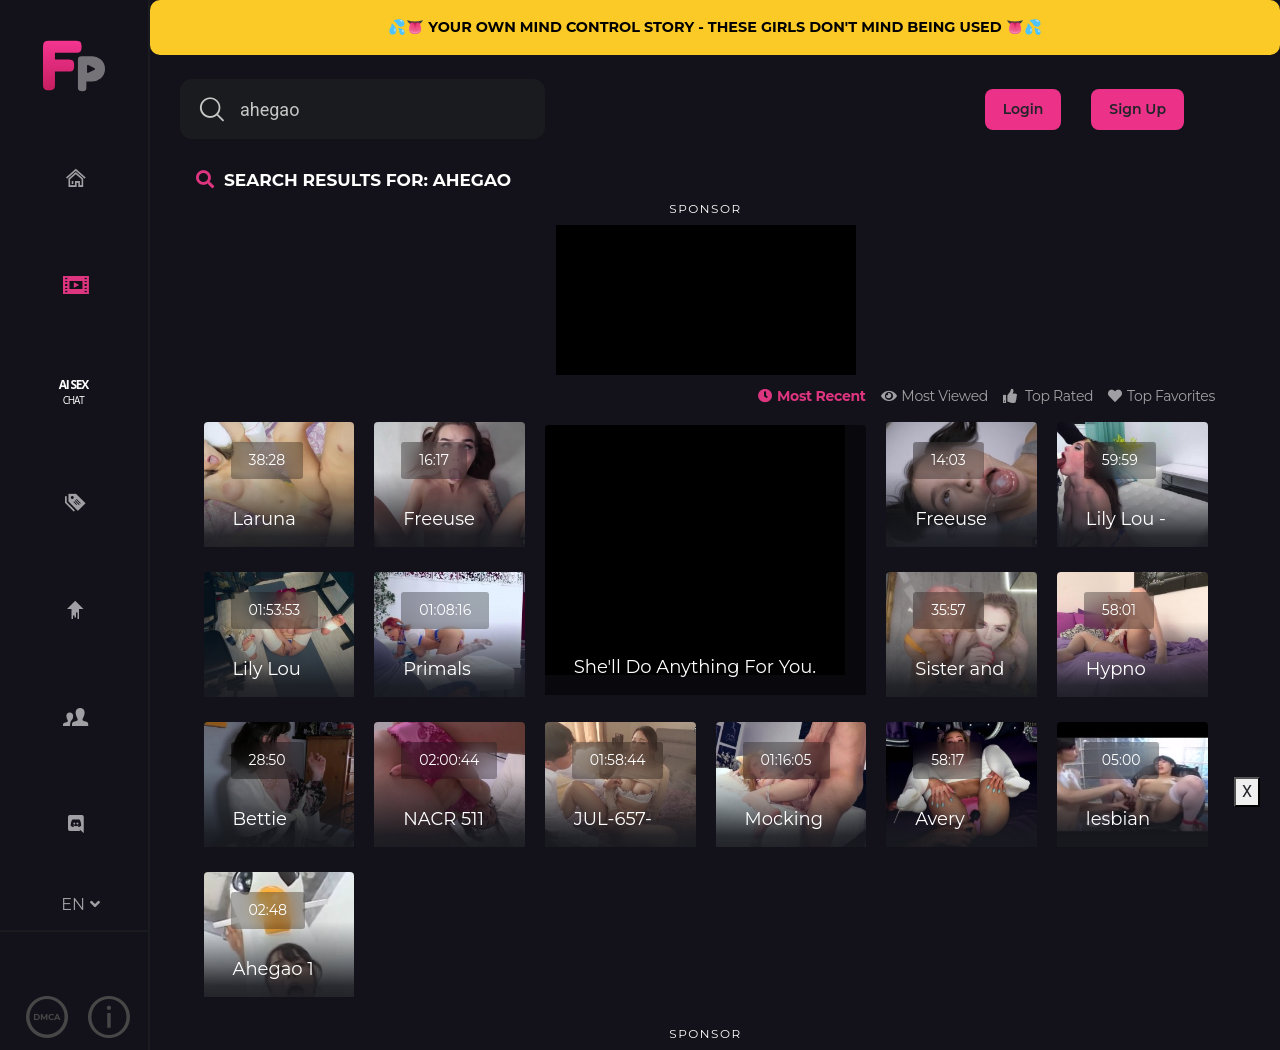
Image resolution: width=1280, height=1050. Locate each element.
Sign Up (1137, 109)
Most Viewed (934, 396)
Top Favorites (1161, 396)
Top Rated (1048, 396)
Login (1023, 109)
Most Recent (811, 396)
